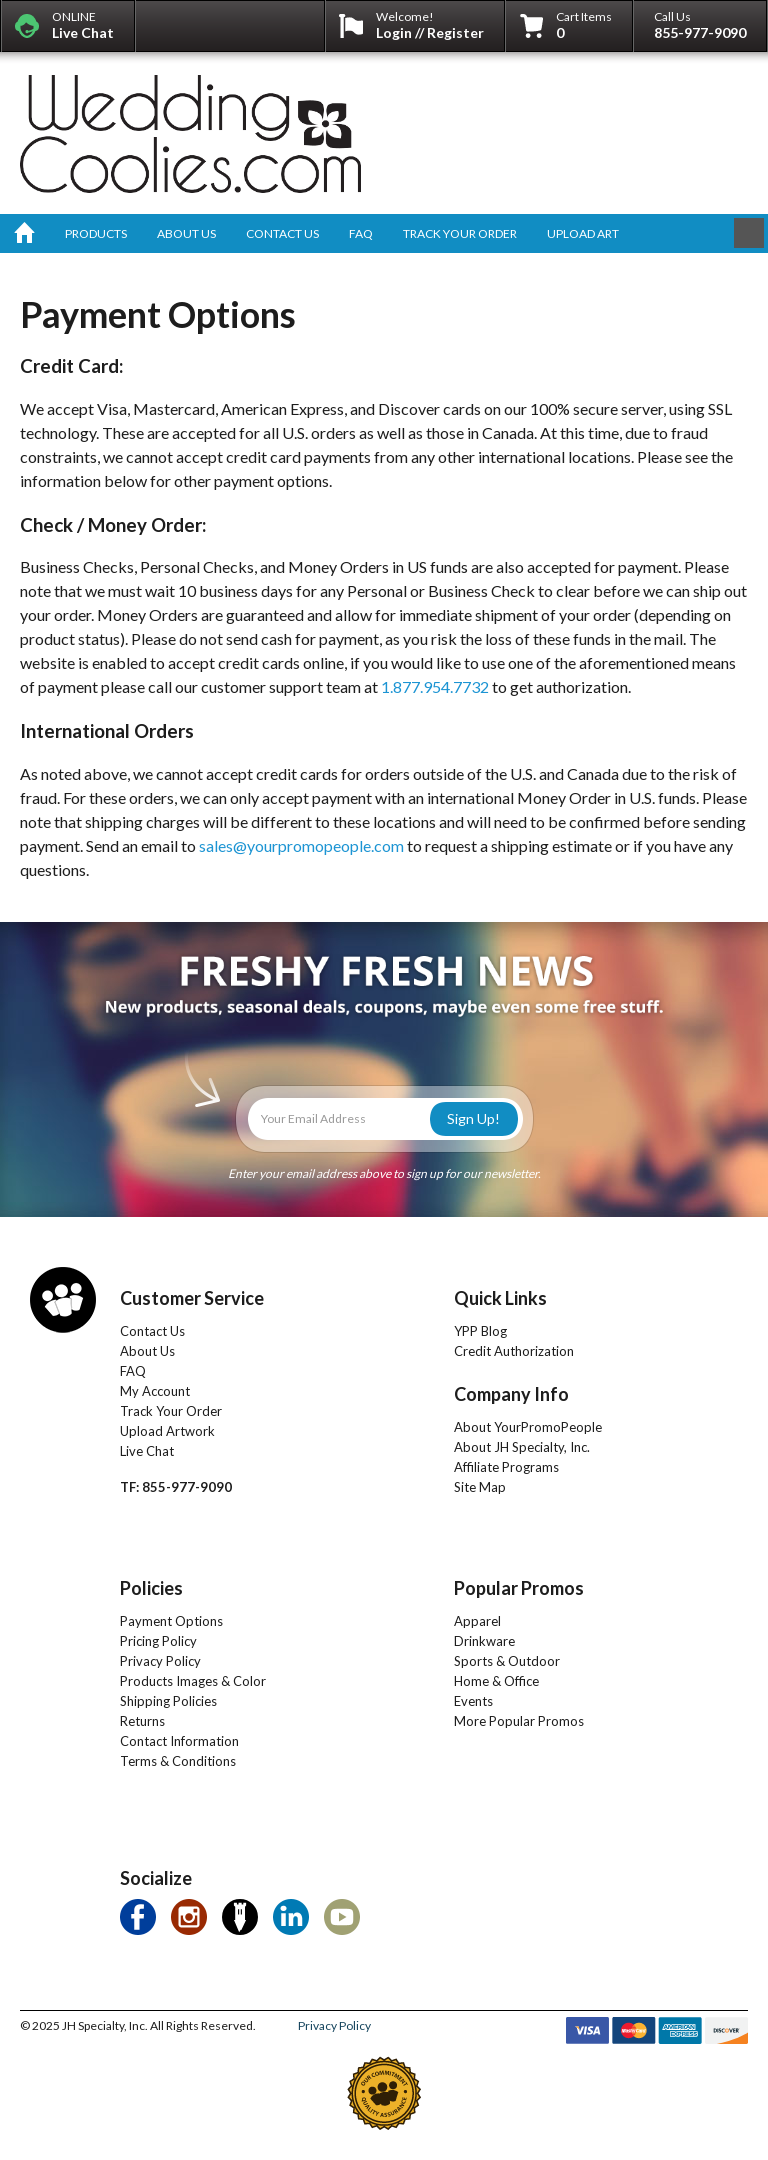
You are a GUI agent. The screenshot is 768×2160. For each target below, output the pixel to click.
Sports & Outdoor (507, 1661)
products (96, 233)
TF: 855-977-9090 (176, 1487)
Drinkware (484, 1641)
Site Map (480, 1487)
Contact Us (152, 1331)
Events (473, 1701)
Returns (142, 1721)
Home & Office (496, 1681)
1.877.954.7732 (435, 686)
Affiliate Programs (506, 1467)
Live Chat (147, 1451)
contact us (282, 233)
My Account (155, 1391)
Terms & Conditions (178, 1761)
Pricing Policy (158, 1641)
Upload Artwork (167, 1431)
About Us (147, 1351)
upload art (583, 233)
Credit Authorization (514, 1351)
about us (186, 233)
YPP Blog (480, 1331)
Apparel (477, 1621)
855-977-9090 (700, 32)
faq (361, 233)
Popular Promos (519, 1588)
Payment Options (171, 1621)
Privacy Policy (160, 1661)
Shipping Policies (168, 1701)
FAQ (133, 1371)
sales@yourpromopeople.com (301, 845)
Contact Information (179, 1741)
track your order (460, 233)
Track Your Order (171, 1411)
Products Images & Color (193, 1681)
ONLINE (83, 25)
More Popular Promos (519, 1721)
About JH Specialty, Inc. (522, 1447)
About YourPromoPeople (528, 1427)
